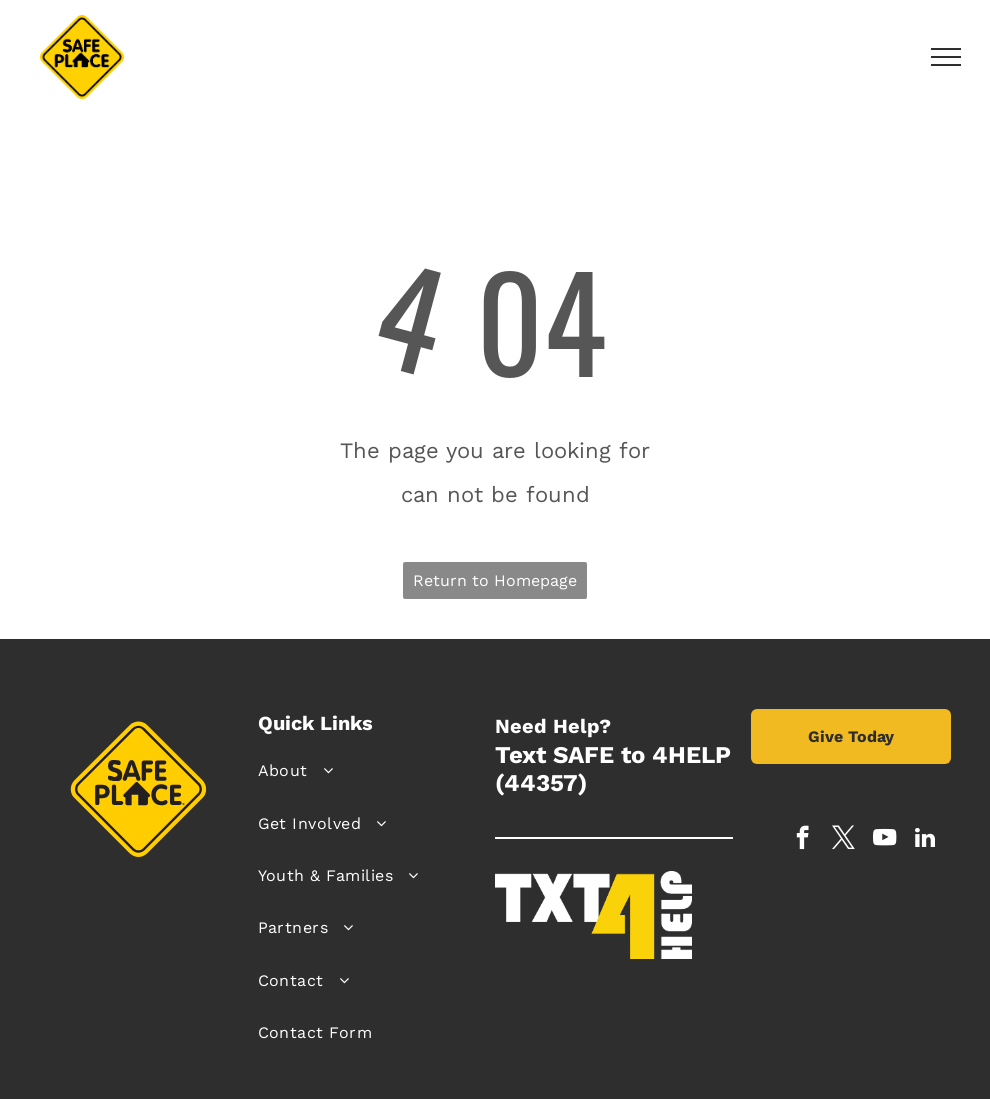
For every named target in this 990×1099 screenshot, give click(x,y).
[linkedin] (925, 840)
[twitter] (843, 840)
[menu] (946, 57)
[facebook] (802, 840)
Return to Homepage (495, 580)
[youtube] (884, 840)
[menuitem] (369, 771)
